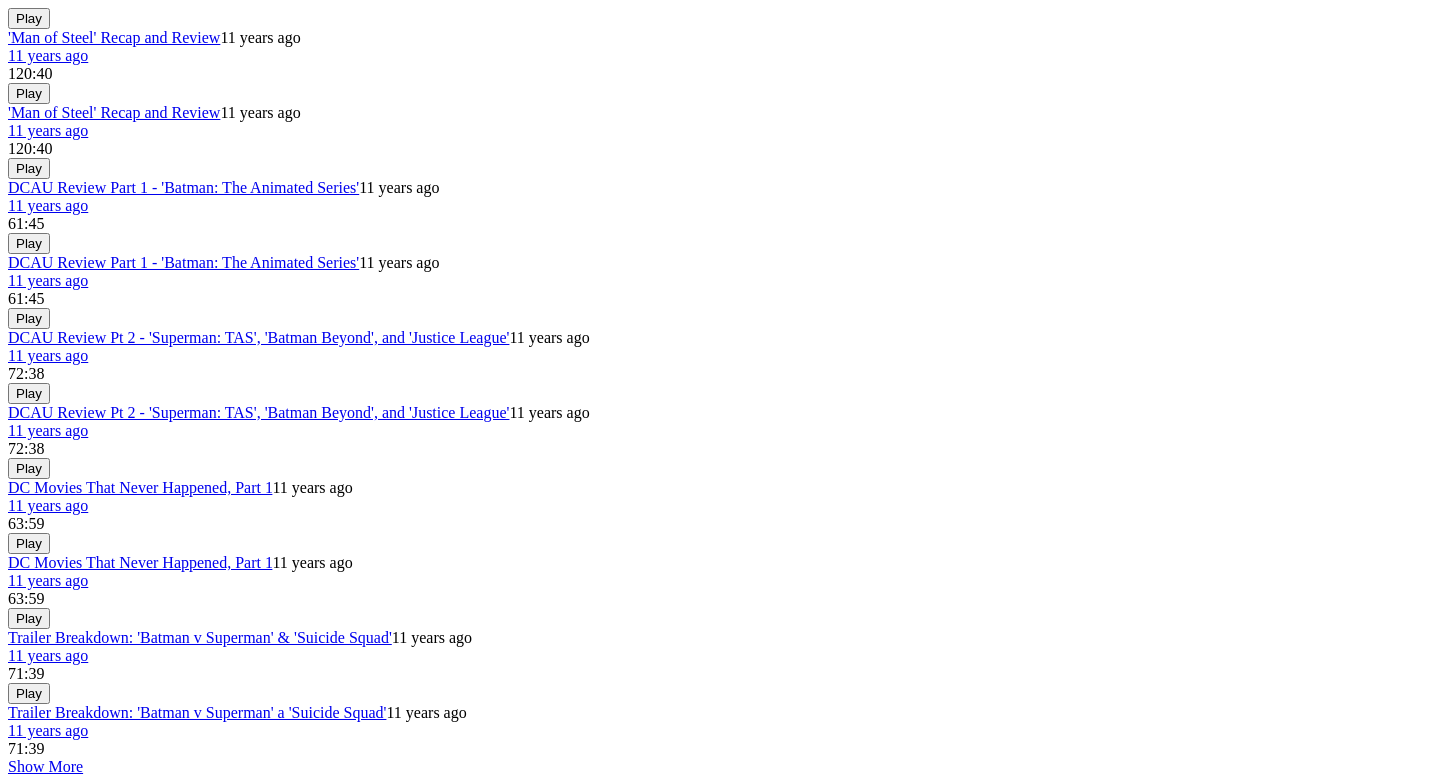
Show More (45, 766)
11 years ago (48, 55)
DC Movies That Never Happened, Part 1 (140, 487)
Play (29, 18)
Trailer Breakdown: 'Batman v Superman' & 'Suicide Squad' (200, 637)
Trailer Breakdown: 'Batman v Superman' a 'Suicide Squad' (197, 712)
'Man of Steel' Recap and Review (114, 37)
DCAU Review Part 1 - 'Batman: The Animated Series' (183, 187)
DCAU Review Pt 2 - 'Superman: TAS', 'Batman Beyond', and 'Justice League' (258, 337)
